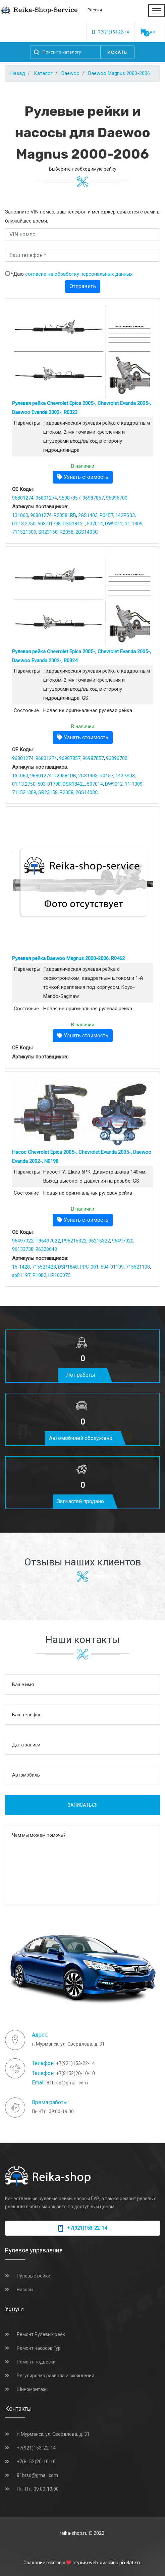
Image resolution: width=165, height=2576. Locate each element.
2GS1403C (86, 532)
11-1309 (134, 523)
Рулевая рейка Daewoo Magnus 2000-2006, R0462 (68, 958)
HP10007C (59, 1275)
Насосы (25, 2289)
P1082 (39, 1275)
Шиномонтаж (32, 2389)
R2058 (66, 532)
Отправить (82, 286)
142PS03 (125, 515)
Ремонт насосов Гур (39, 2348)
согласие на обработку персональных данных (78, 274)
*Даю (71, 274)
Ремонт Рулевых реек (41, 2334)
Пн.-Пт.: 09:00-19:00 (38, 2489)
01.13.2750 (24, 523)
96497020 (122, 1240)
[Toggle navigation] (156, 10)
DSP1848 (68, 1267)
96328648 (46, 1249)
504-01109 (112, 1267)
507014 (95, 523)
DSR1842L (74, 523)
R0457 (106, 515)
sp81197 (21, 1275)
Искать (117, 52)
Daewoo (70, 73)
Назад (17, 73)
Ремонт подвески (36, 2362)
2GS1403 (88, 515)
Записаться (83, 1805)
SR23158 (48, 532)
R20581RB (65, 515)
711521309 (24, 532)
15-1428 (21, 1267)
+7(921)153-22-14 (110, 32)
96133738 (23, 1249)
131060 (20, 515)
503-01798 (49, 523)
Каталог (43, 73)
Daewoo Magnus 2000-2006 (119, 73)
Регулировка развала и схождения (55, 2375)
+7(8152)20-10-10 (75, 2073)
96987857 (69, 498)
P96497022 (48, 1240)
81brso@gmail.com (67, 2082)
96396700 (116, 498)
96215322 (99, 1240)
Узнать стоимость (82, 477)
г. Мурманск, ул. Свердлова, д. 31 (53, 2434)
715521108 (138, 1267)
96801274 (23, 498)
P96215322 (74, 1240)
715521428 (44, 1267)
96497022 (23, 1240)
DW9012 (114, 523)
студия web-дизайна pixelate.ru (107, 2562)
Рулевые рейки (33, 2276)
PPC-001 (89, 1267)
